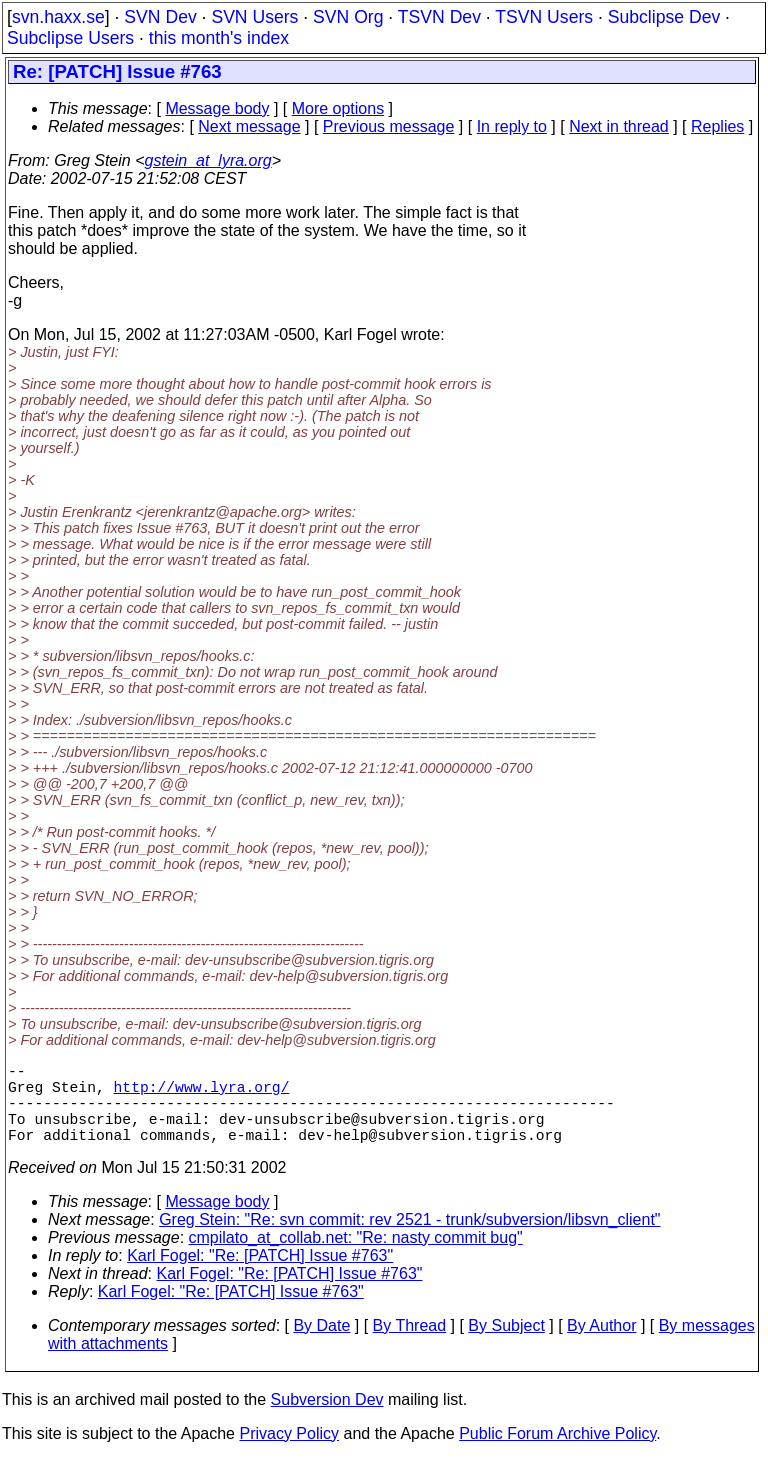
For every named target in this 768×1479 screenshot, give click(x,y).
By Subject (506, 1345)
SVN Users (254, 17)
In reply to (512, 126)
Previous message (389, 126)
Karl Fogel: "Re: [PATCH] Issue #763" (260, 1275)
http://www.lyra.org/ (202, 1094)
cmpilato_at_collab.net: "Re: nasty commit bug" (356, 1257)
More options (338, 108)
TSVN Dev (439, 17)
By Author (601, 1345)
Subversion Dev (327, 1419)
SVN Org (348, 17)
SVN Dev (160, 17)
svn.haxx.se (58, 17)
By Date (321, 1345)
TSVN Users (544, 17)
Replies (717, 126)
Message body (217, 108)
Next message (249, 126)
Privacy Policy (289, 1453)
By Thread (410, 1345)
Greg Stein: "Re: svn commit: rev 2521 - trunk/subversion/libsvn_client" (409, 1239)
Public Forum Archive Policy (557, 1453)
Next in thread (619, 126)
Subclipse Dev (664, 17)
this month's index (219, 38)
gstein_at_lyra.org (208, 160)
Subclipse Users (70, 38)
